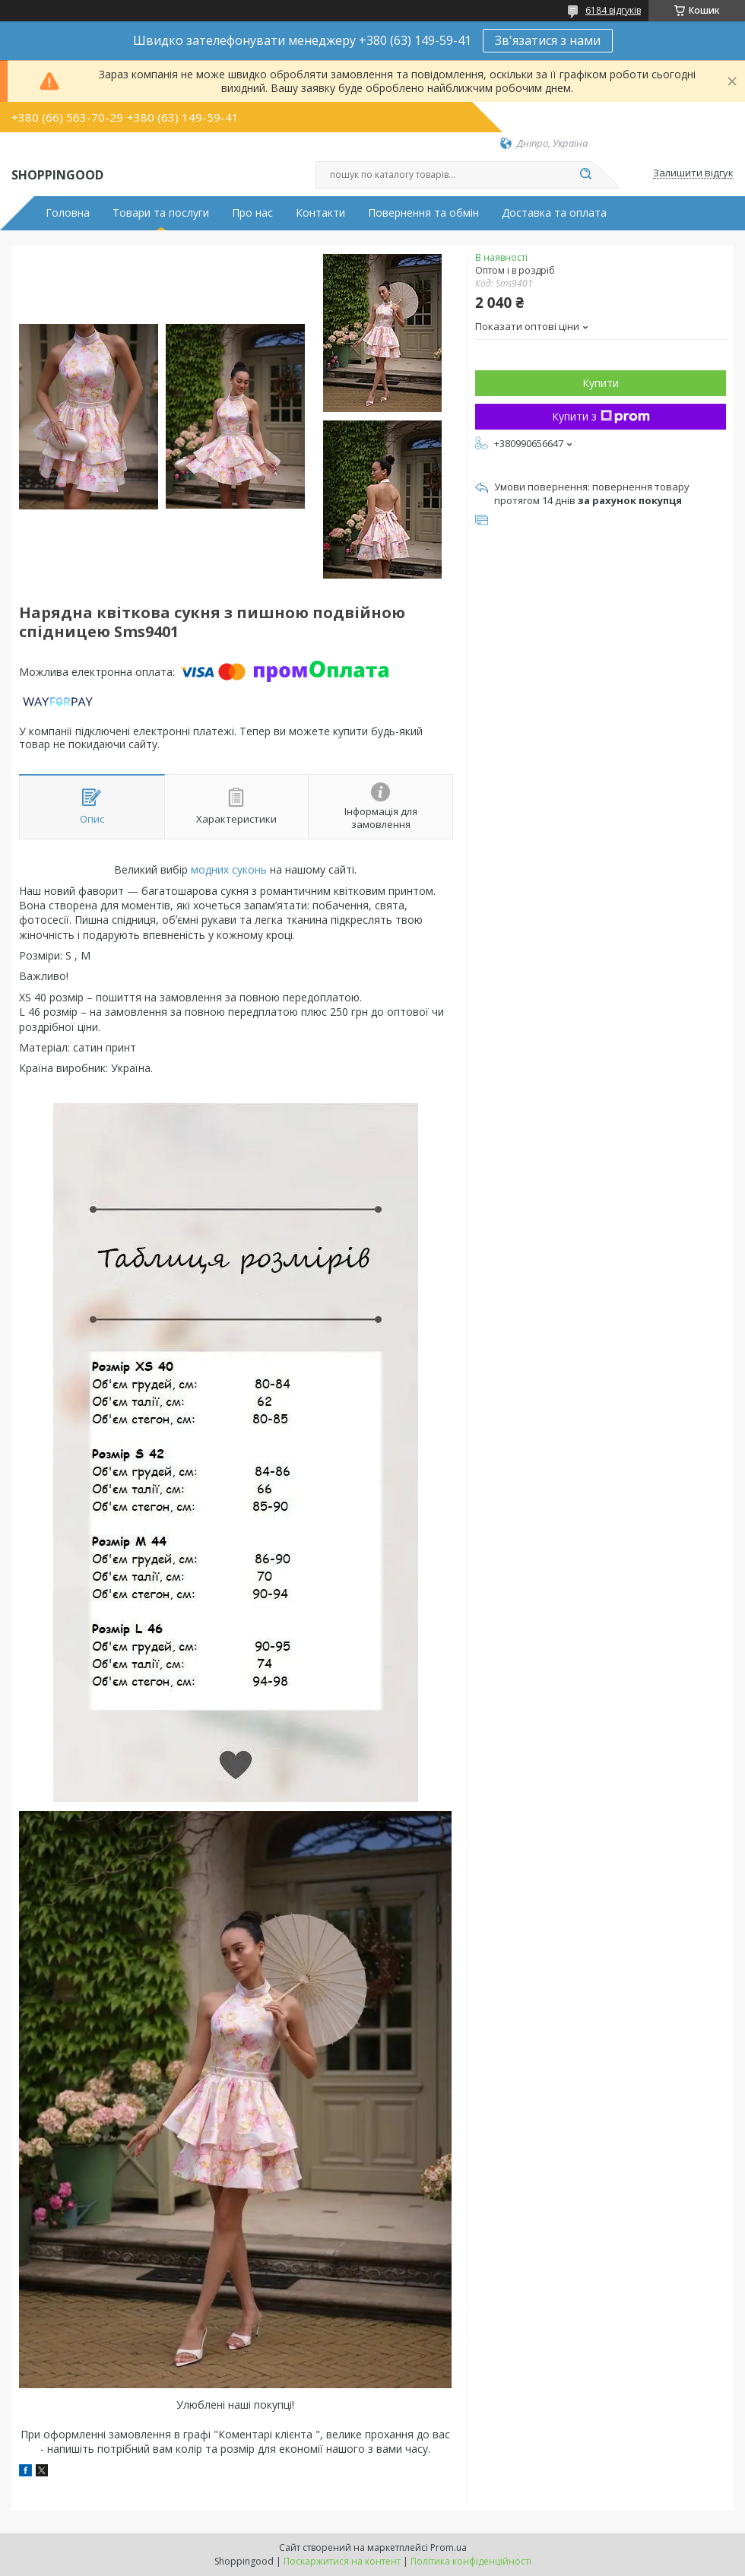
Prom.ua (448, 2547)
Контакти (320, 213)
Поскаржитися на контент (342, 2561)
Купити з (601, 416)
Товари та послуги (161, 213)
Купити (600, 383)
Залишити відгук (693, 173)
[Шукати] (585, 175)
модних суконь (229, 869)
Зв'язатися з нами (548, 40)
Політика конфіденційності (471, 2561)
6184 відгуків (613, 10)
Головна (68, 213)
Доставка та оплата (554, 213)
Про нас (252, 213)
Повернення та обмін (423, 213)
